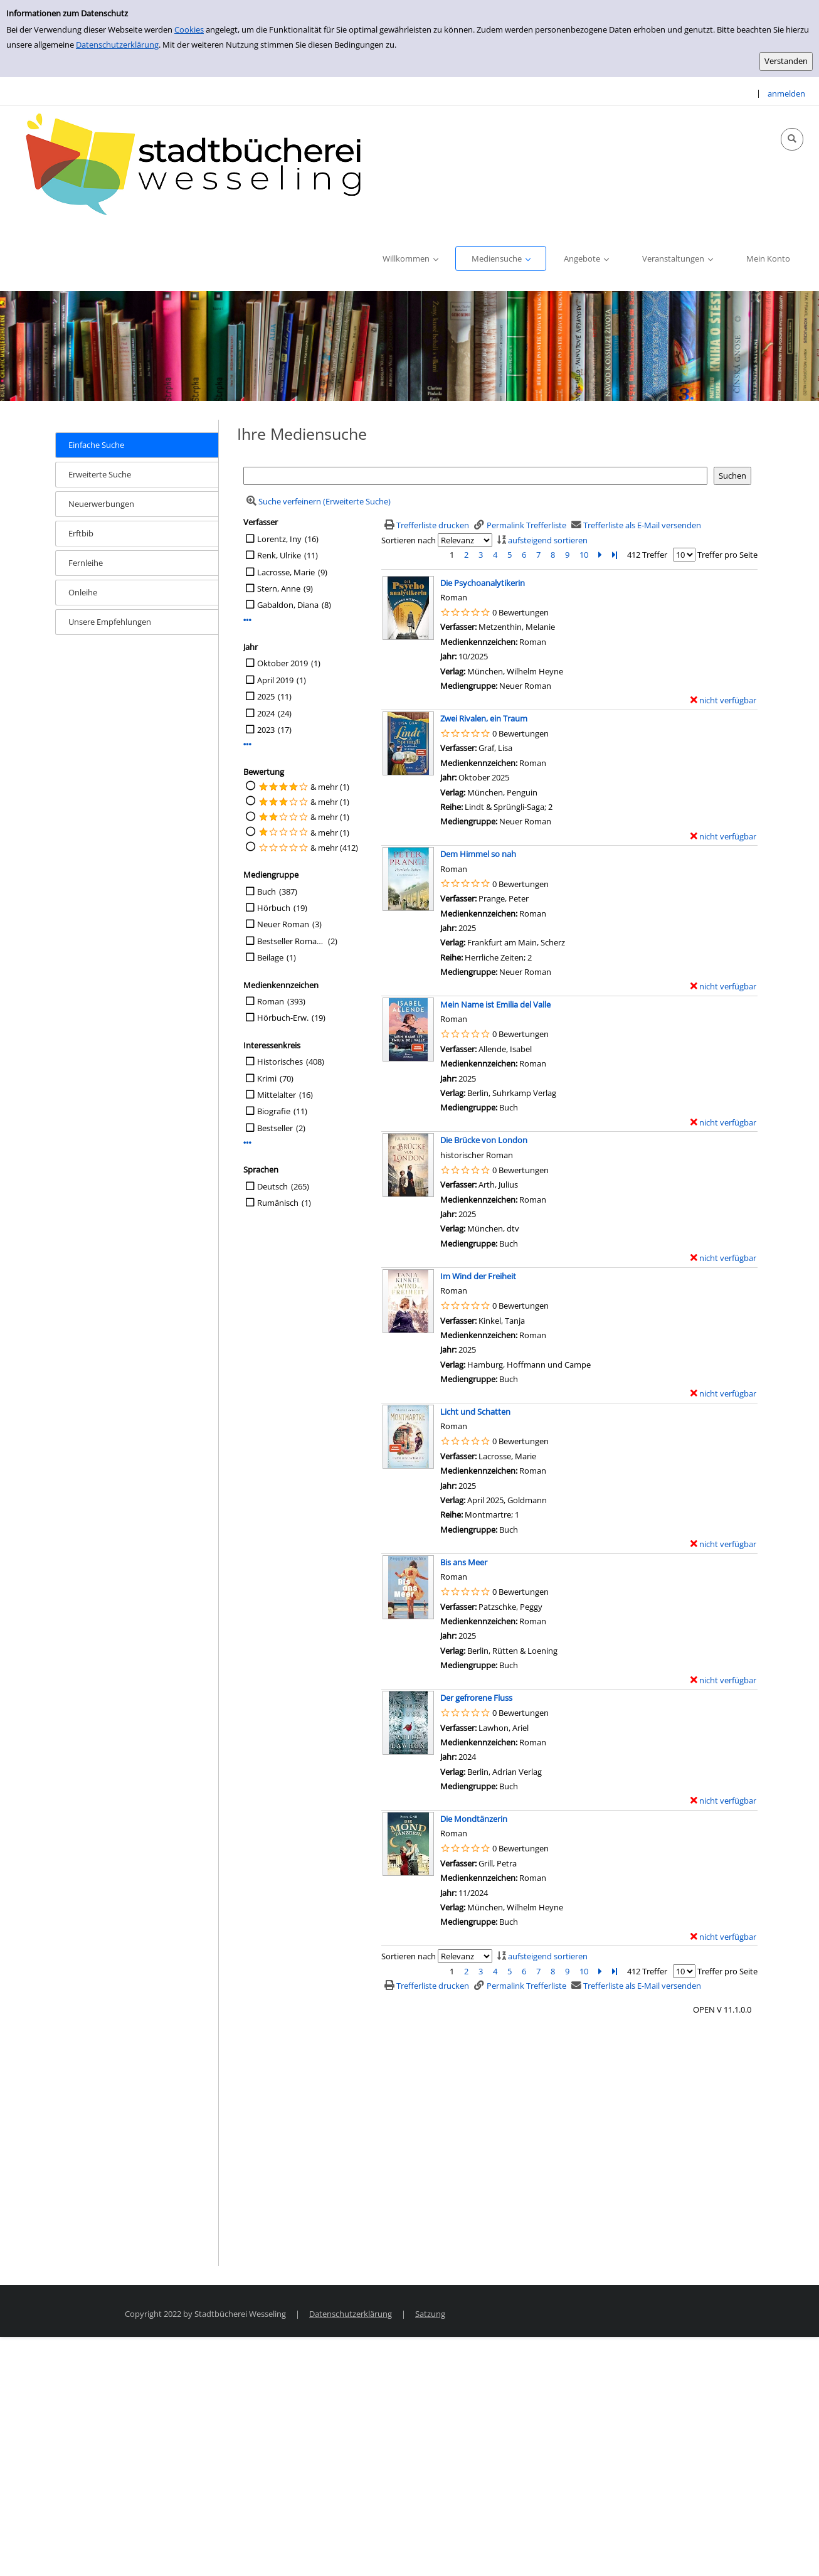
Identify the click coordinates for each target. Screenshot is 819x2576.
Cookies (189, 29)
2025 (266, 696)
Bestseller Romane (291, 941)
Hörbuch (273, 907)
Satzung (430, 2313)
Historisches (280, 1061)
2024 (266, 713)
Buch (266, 891)
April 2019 (275, 680)
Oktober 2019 (282, 663)
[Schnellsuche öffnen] (792, 139)
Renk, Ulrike (279, 555)
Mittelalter (276, 1094)
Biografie (273, 1111)
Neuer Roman (283, 924)
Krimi (267, 1078)
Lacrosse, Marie (286, 572)
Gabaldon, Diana (288, 604)
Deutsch (272, 1186)
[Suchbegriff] (475, 476)
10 (583, 554)
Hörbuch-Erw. (283, 1017)
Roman (270, 1001)
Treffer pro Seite (727, 554)
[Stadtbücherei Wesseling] (201, 165)
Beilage (270, 957)
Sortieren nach (408, 540)
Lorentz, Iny (279, 539)
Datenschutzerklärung (117, 44)
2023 (266, 729)
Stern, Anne (278, 588)
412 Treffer (647, 554)
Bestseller (275, 1128)
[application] (410, 258)
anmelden (786, 93)
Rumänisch (278, 1202)
